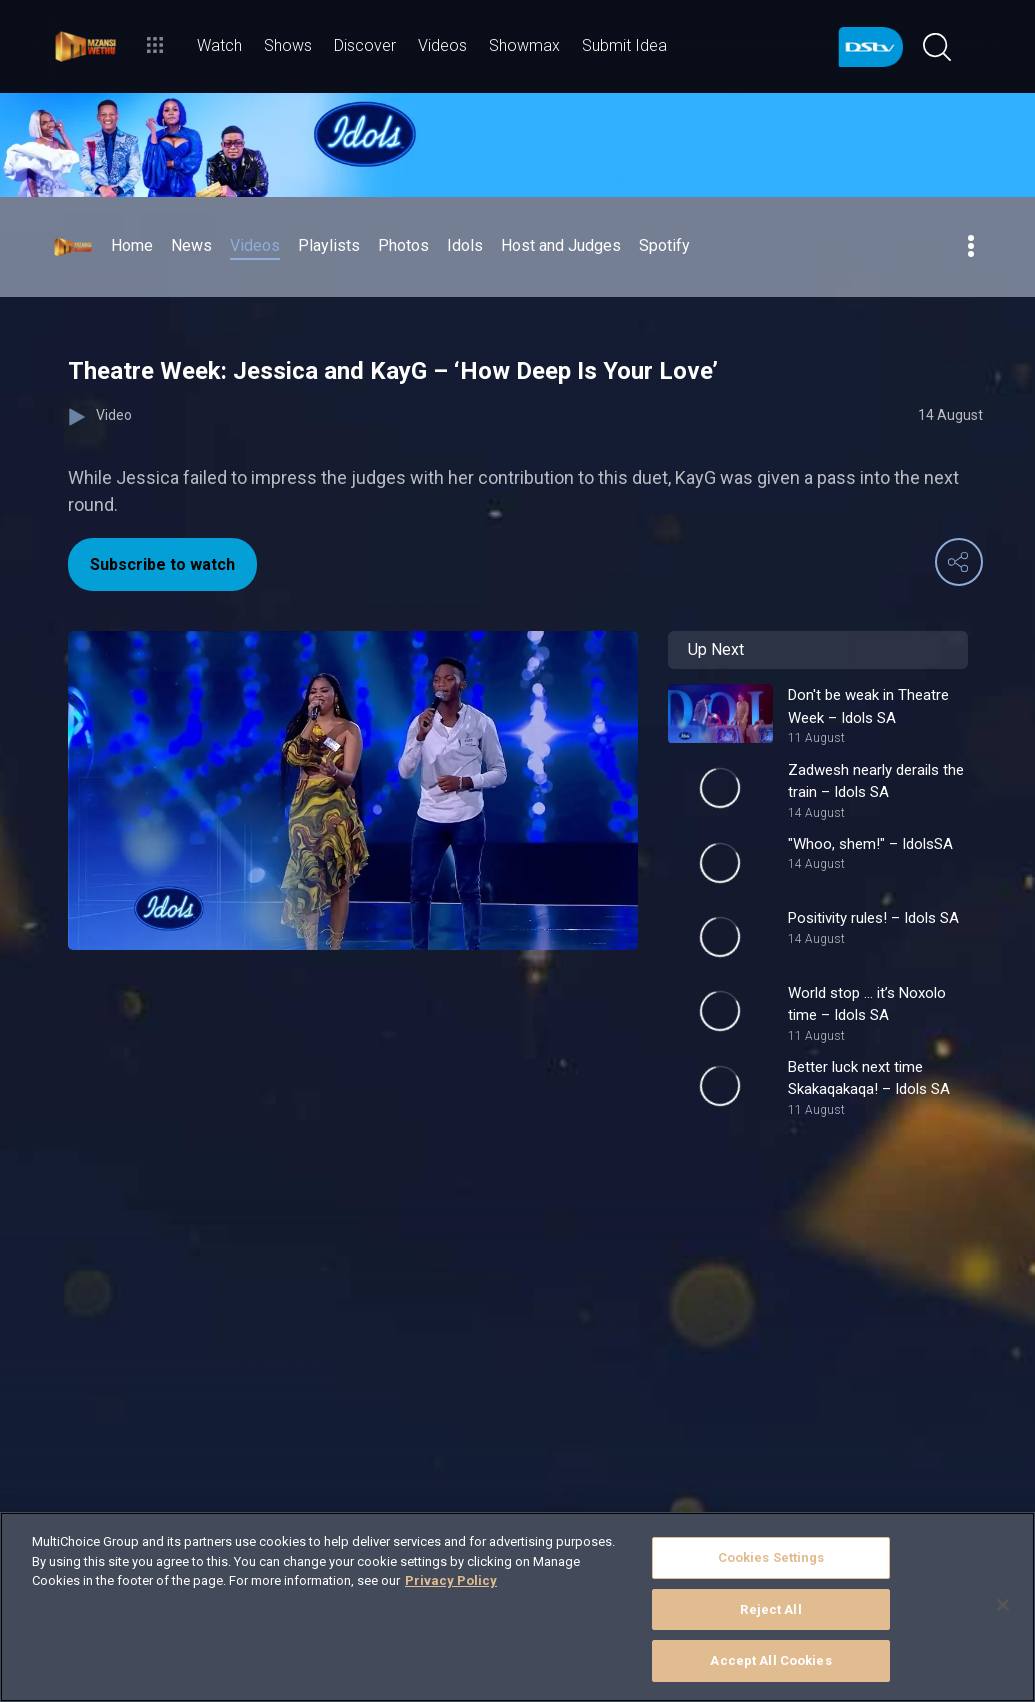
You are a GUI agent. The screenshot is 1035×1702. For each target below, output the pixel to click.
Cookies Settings (771, 1557)
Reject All (770, 1609)
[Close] (1003, 1605)
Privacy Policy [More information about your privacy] (451, 1580)
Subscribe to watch (162, 564)
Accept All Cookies (770, 1660)
